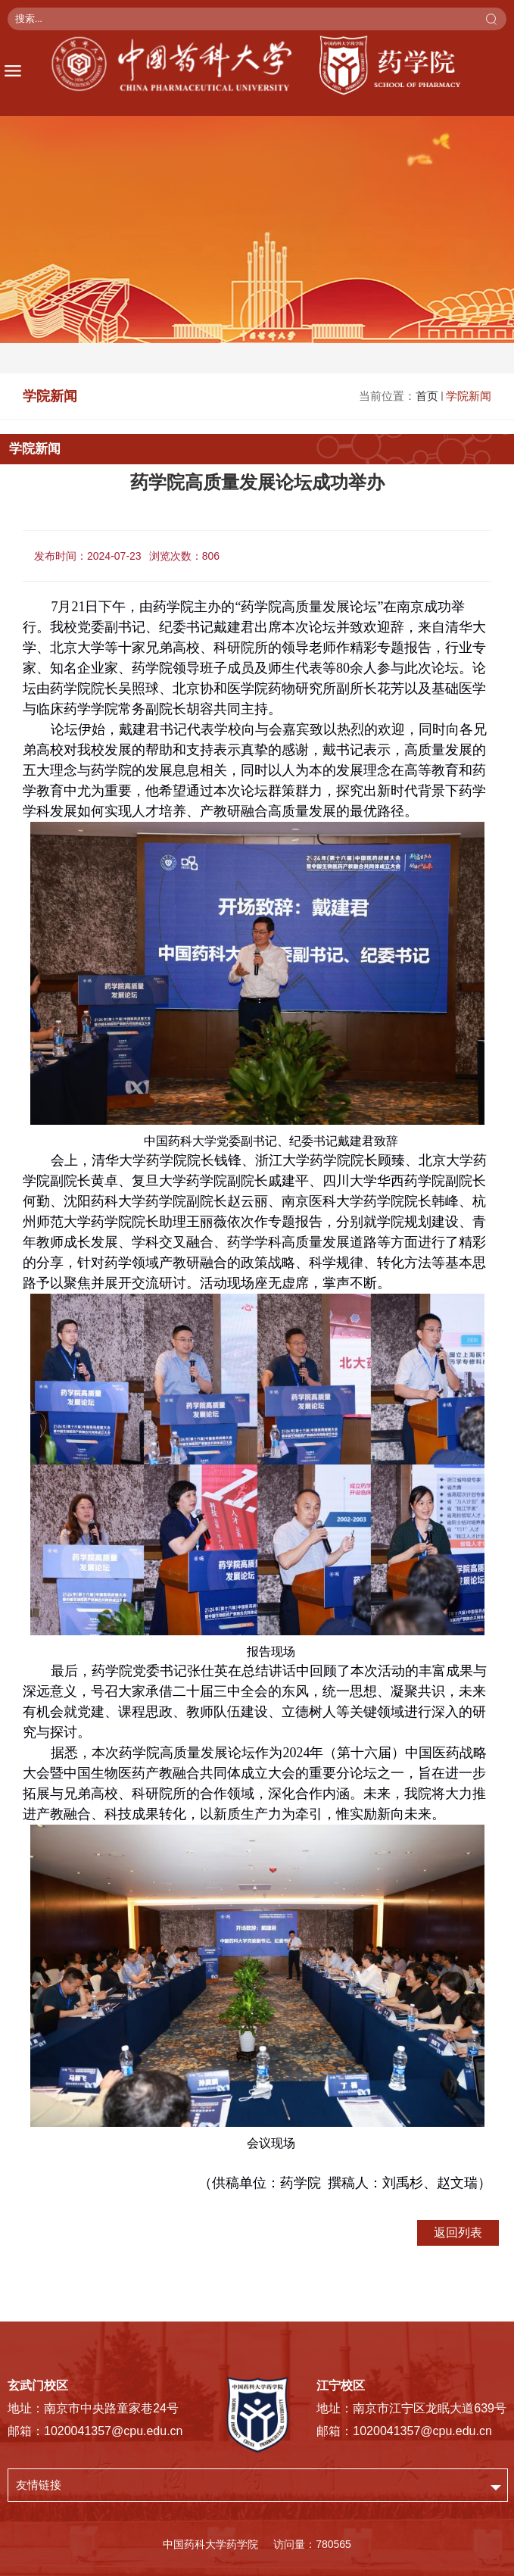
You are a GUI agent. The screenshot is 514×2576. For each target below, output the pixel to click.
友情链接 (38, 2484)
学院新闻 (468, 395)
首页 (427, 395)
